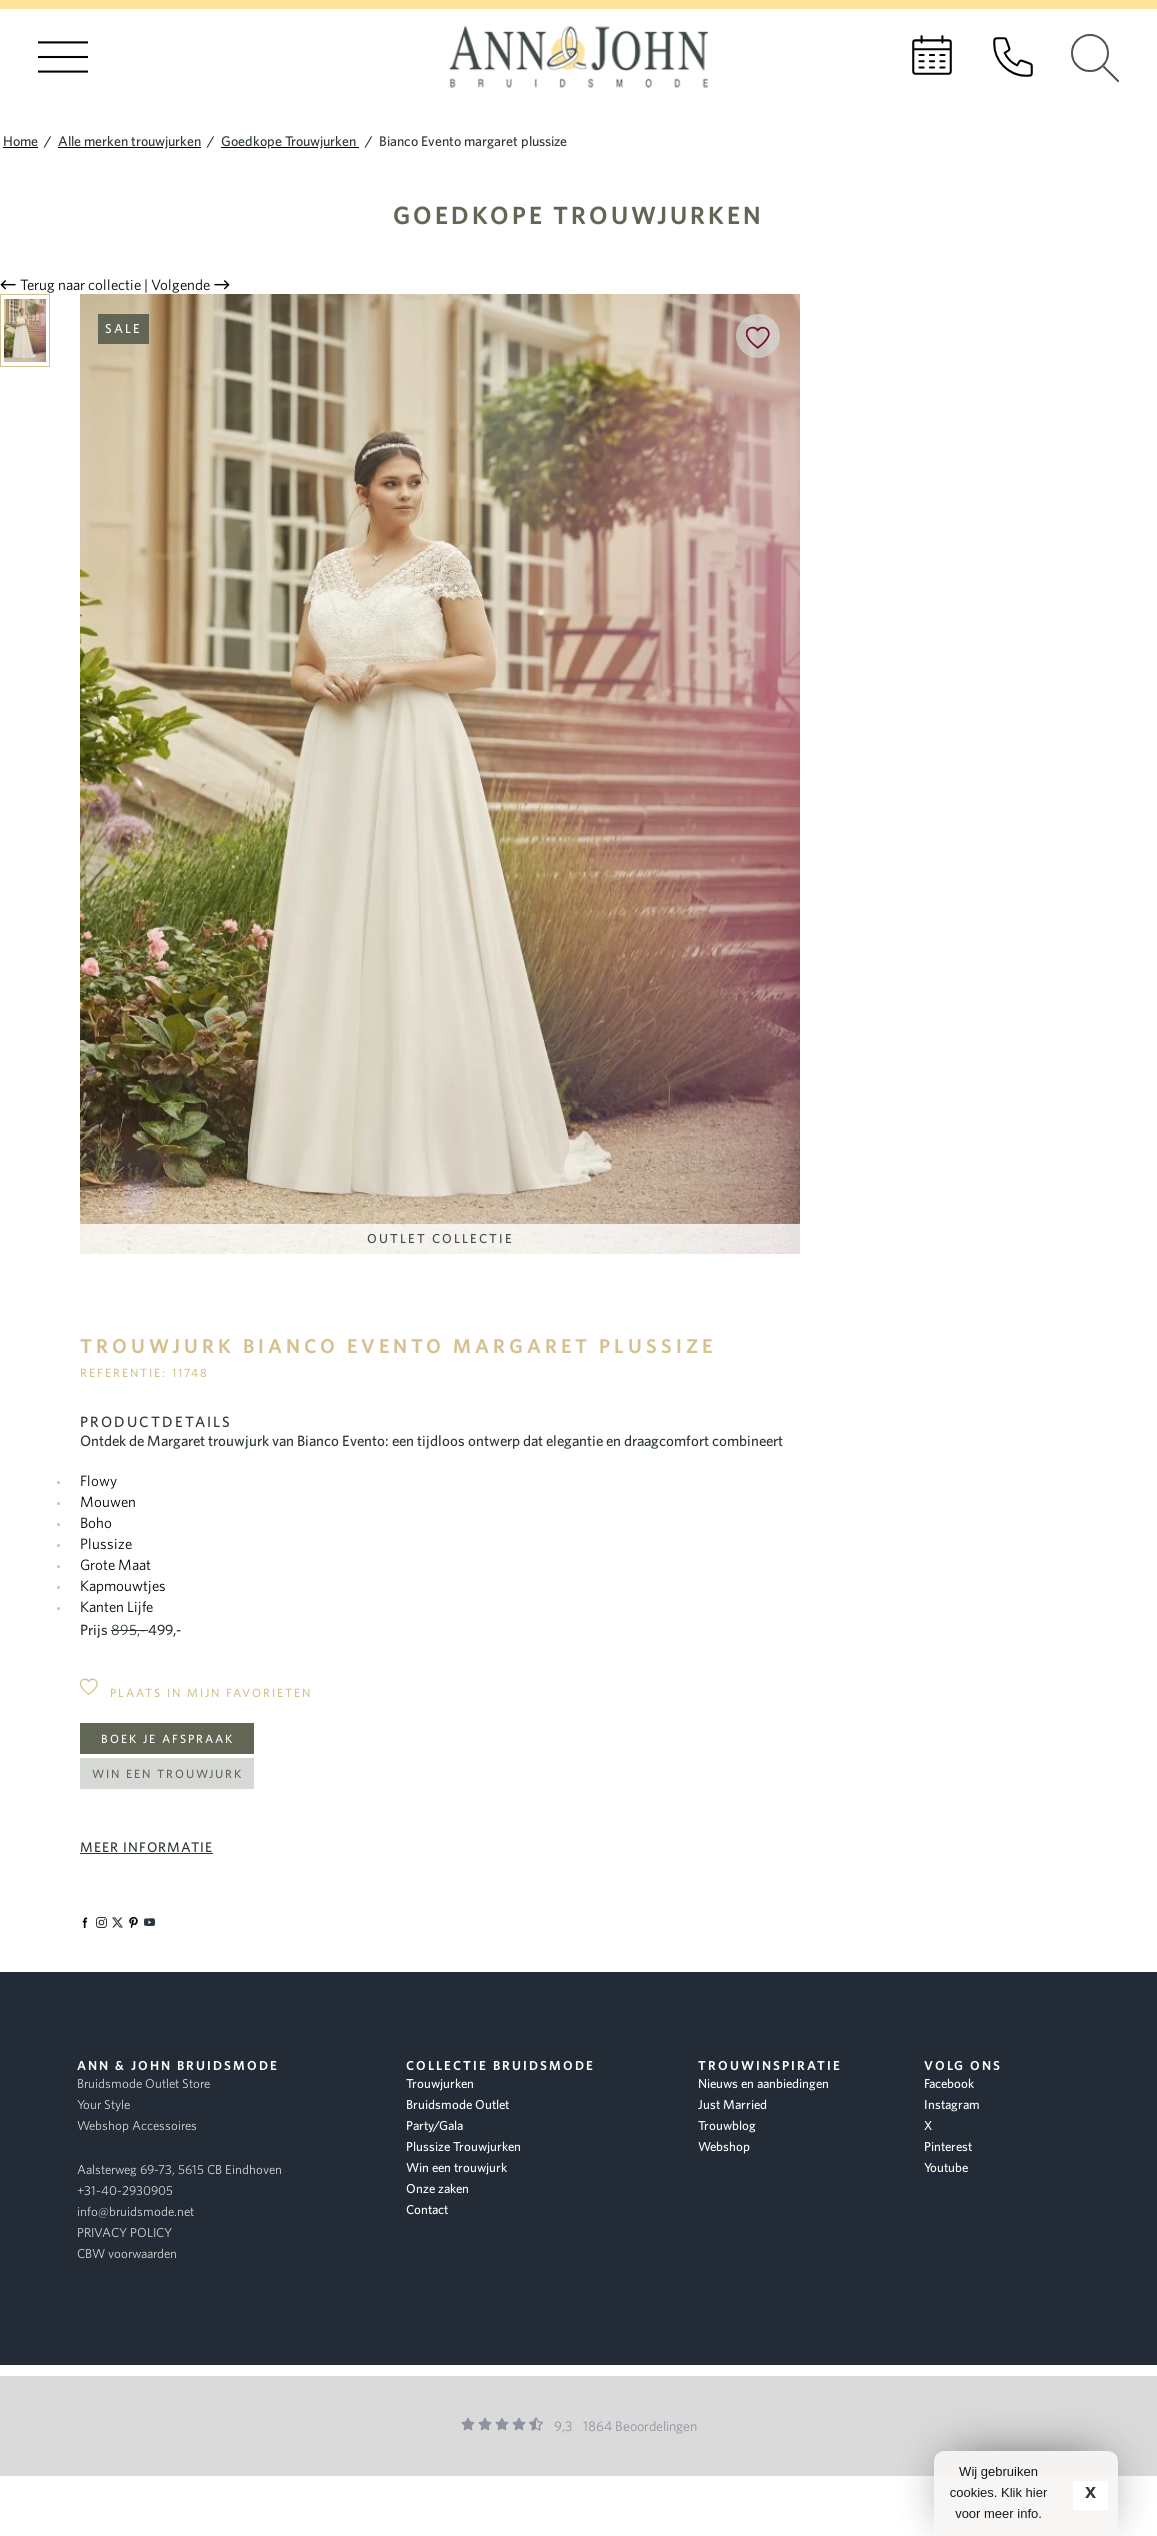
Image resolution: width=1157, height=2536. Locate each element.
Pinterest (948, 2146)
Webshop (724, 2146)
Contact (427, 2209)
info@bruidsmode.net (135, 2211)
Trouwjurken (440, 2083)
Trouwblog (727, 2125)
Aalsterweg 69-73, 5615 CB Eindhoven (179, 2169)
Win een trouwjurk (167, 1773)
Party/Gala (434, 2125)
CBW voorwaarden (127, 2253)
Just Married (732, 2104)
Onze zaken (437, 2188)
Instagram (952, 2104)
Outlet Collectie (440, 1238)
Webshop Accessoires (137, 2125)
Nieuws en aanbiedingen (763, 2083)
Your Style (103, 2104)
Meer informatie (146, 1847)
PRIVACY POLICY (124, 2232)
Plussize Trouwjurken (463, 2146)
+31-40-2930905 (125, 2190)
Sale (123, 328)
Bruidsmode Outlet (457, 2104)
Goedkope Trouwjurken (578, 214)
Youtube (946, 2167)
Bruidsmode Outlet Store (143, 2083)
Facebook (949, 2083)
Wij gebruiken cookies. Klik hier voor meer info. (999, 2492)
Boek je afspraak (167, 1738)
